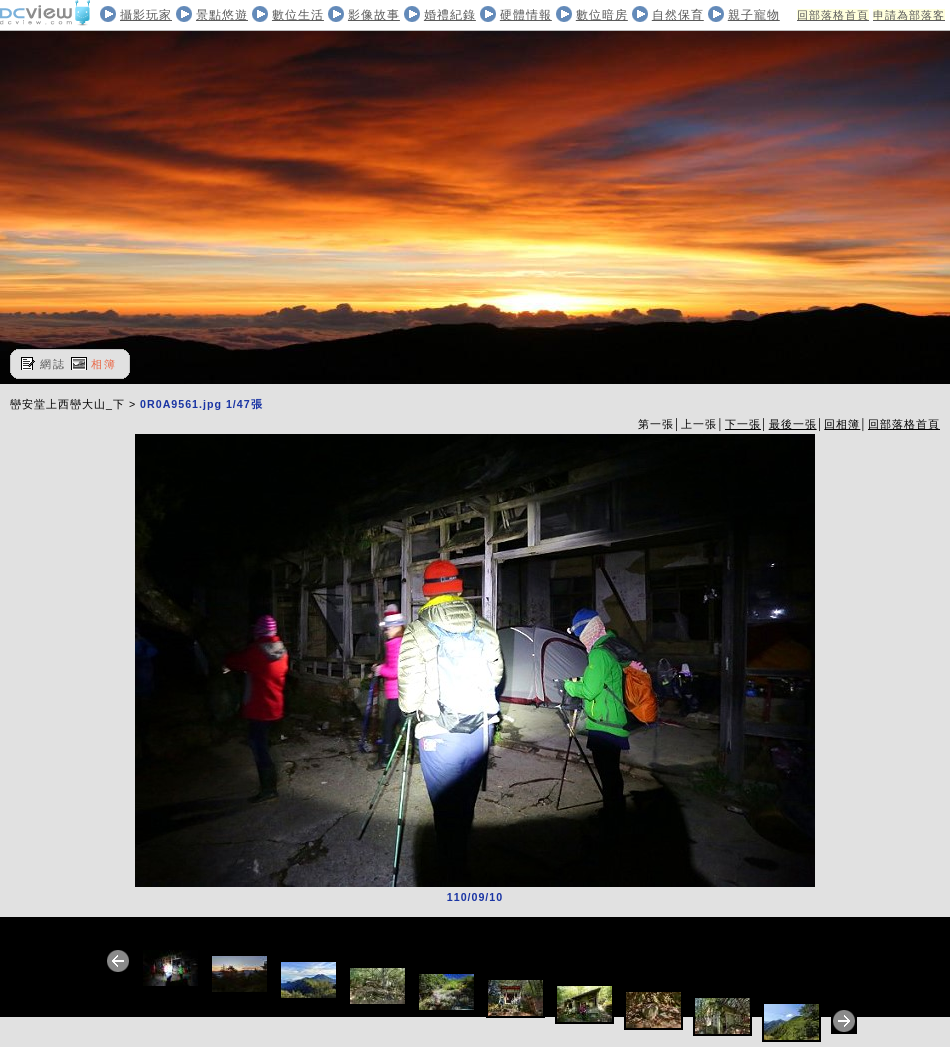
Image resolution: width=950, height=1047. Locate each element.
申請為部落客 (909, 15)
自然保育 (678, 15)
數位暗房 (602, 15)
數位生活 (298, 15)
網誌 (53, 364)
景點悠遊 (222, 15)
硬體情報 (526, 15)
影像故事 (374, 15)
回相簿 (842, 424)
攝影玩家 (146, 15)
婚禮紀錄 (450, 15)
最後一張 (793, 424)
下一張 (743, 424)
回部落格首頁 (833, 15)
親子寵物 (754, 15)
